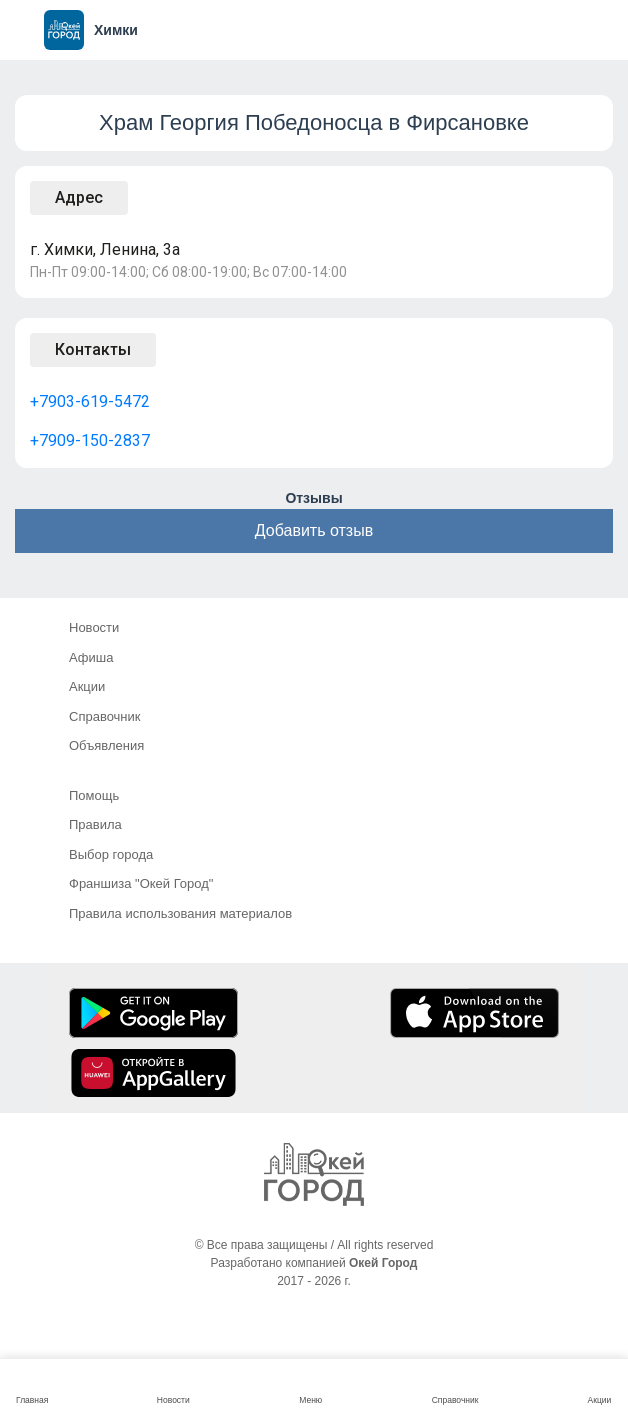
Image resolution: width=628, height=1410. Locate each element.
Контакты (93, 349)
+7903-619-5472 (90, 401)
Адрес (79, 197)
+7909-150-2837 (90, 440)
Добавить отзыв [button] (314, 530)
